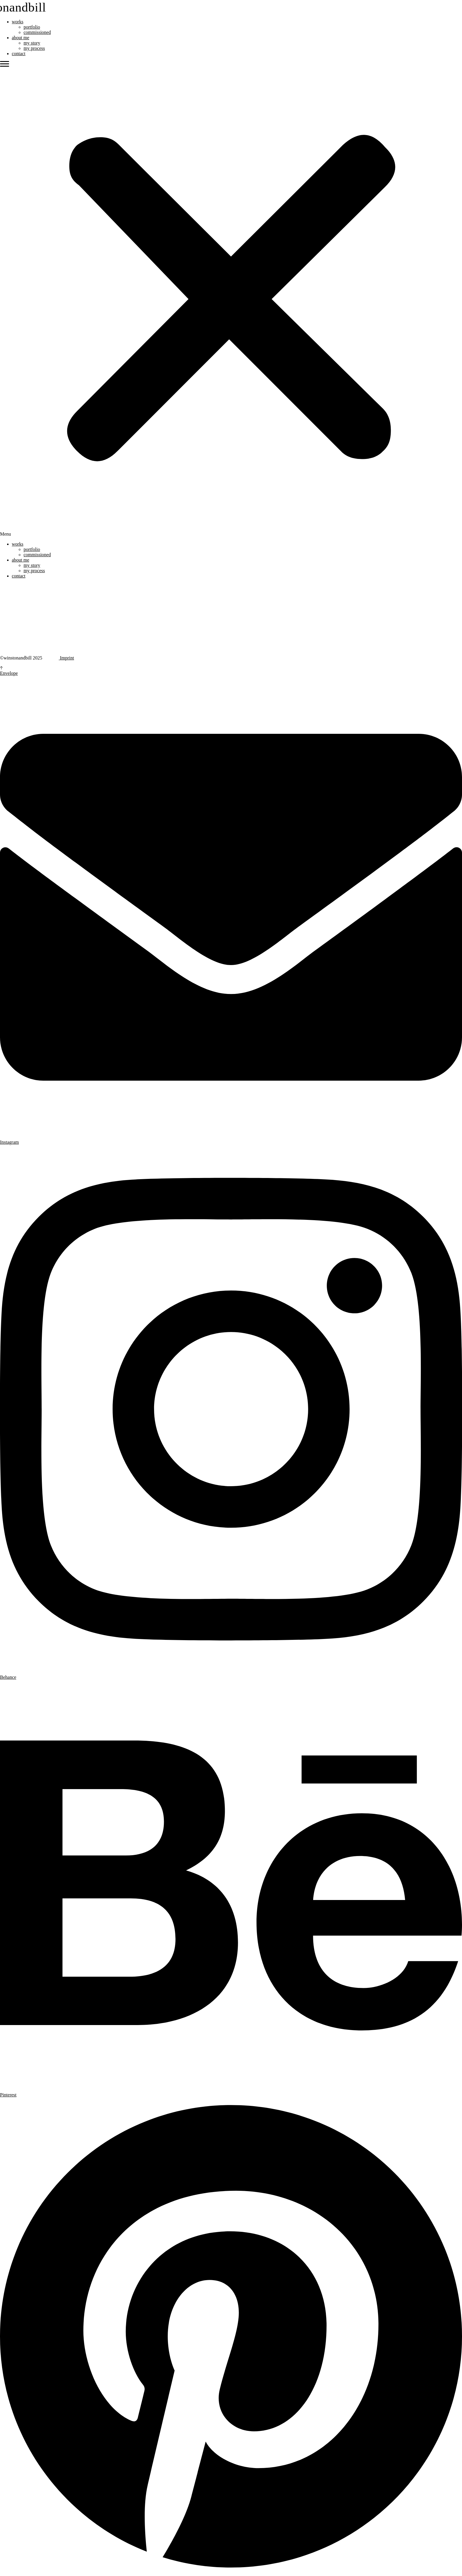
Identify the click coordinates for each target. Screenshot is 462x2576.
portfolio (32, 26)
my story (32, 42)
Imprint (66, 657)
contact (18, 53)
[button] (231, 299)
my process (34, 48)
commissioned (37, 32)
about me (20, 37)
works (17, 21)
